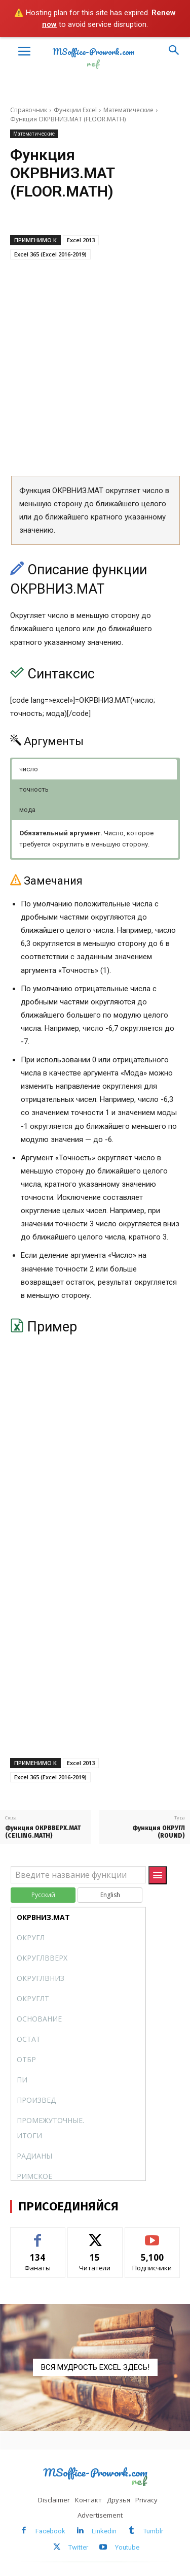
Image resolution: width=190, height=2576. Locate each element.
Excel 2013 (81, 240)
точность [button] (34, 789)
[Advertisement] (95, 367)
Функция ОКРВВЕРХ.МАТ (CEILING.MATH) (43, 1831)
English (110, 1894)
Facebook (50, 2531)
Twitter (78, 2547)
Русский (43, 1894)
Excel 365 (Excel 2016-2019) (50, 254)
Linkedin (104, 2531)
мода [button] (27, 809)
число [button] (28, 769)
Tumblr (153, 2531)
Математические (128, 110)
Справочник (28, 110)
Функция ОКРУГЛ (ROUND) (158, 1831)
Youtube (127, 2547)
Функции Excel (75, 110)
